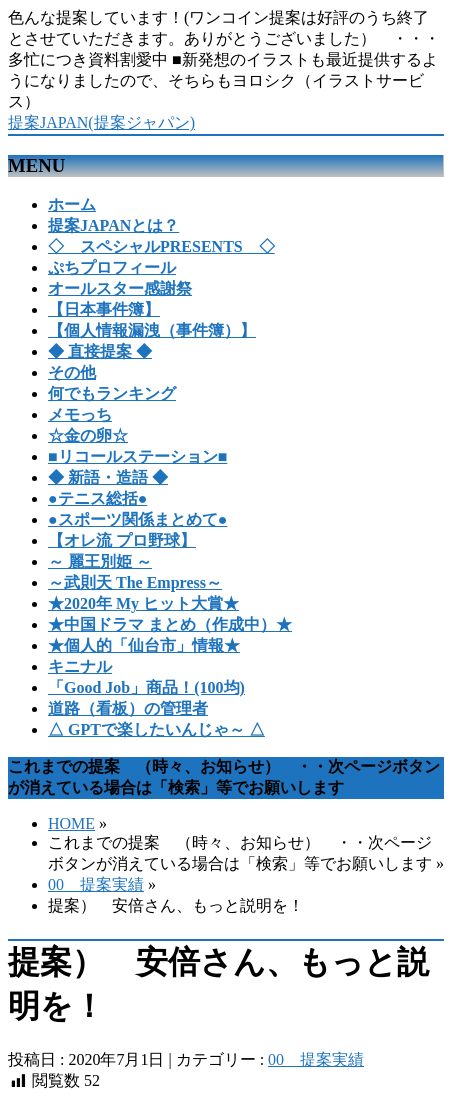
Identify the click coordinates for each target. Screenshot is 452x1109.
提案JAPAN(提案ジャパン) (101, 122)
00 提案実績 (96, 884)
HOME (71, 823)
